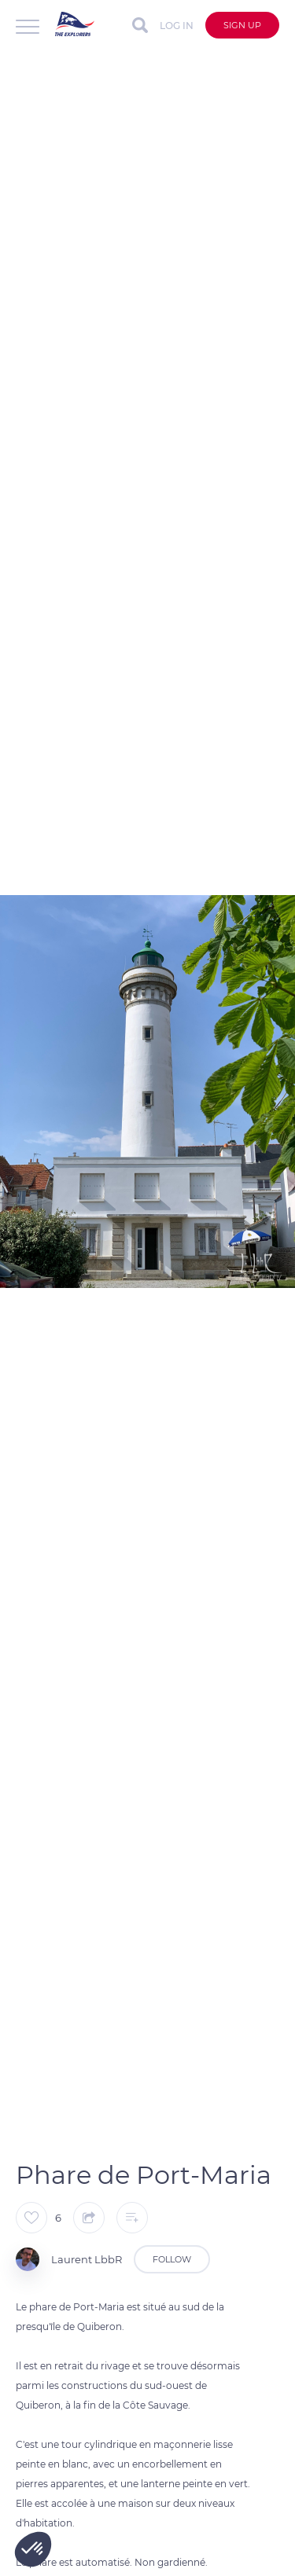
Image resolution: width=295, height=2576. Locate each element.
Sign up (242, 25)
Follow (172, 2259)
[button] (33, 2549)
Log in (177, 25)
